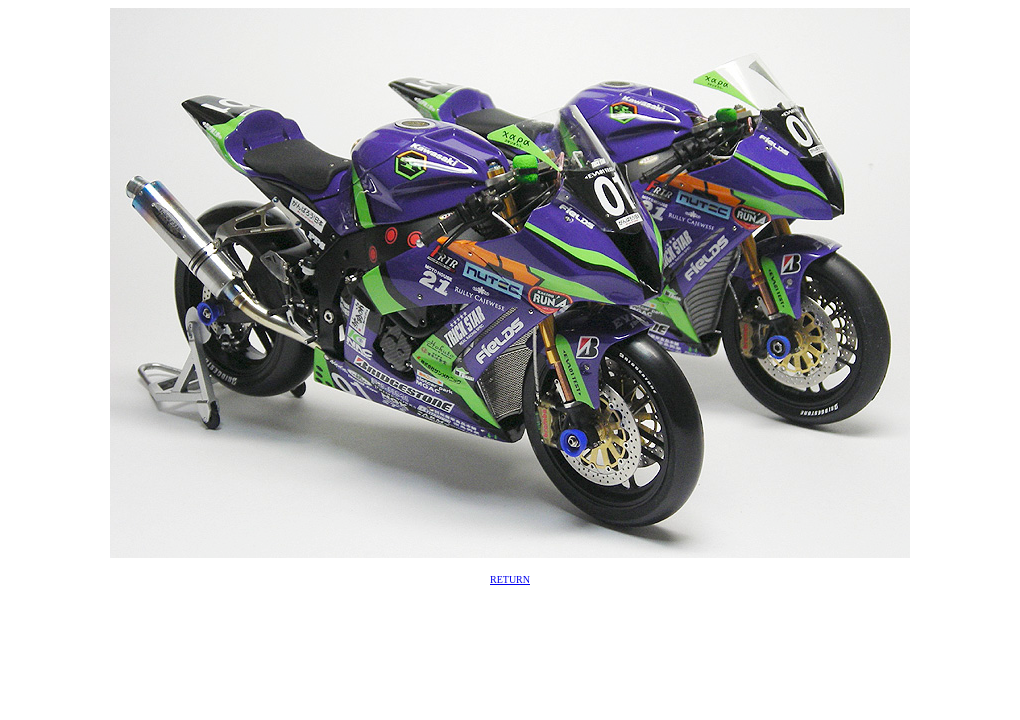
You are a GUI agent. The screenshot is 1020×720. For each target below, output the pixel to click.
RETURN (510, 579)
